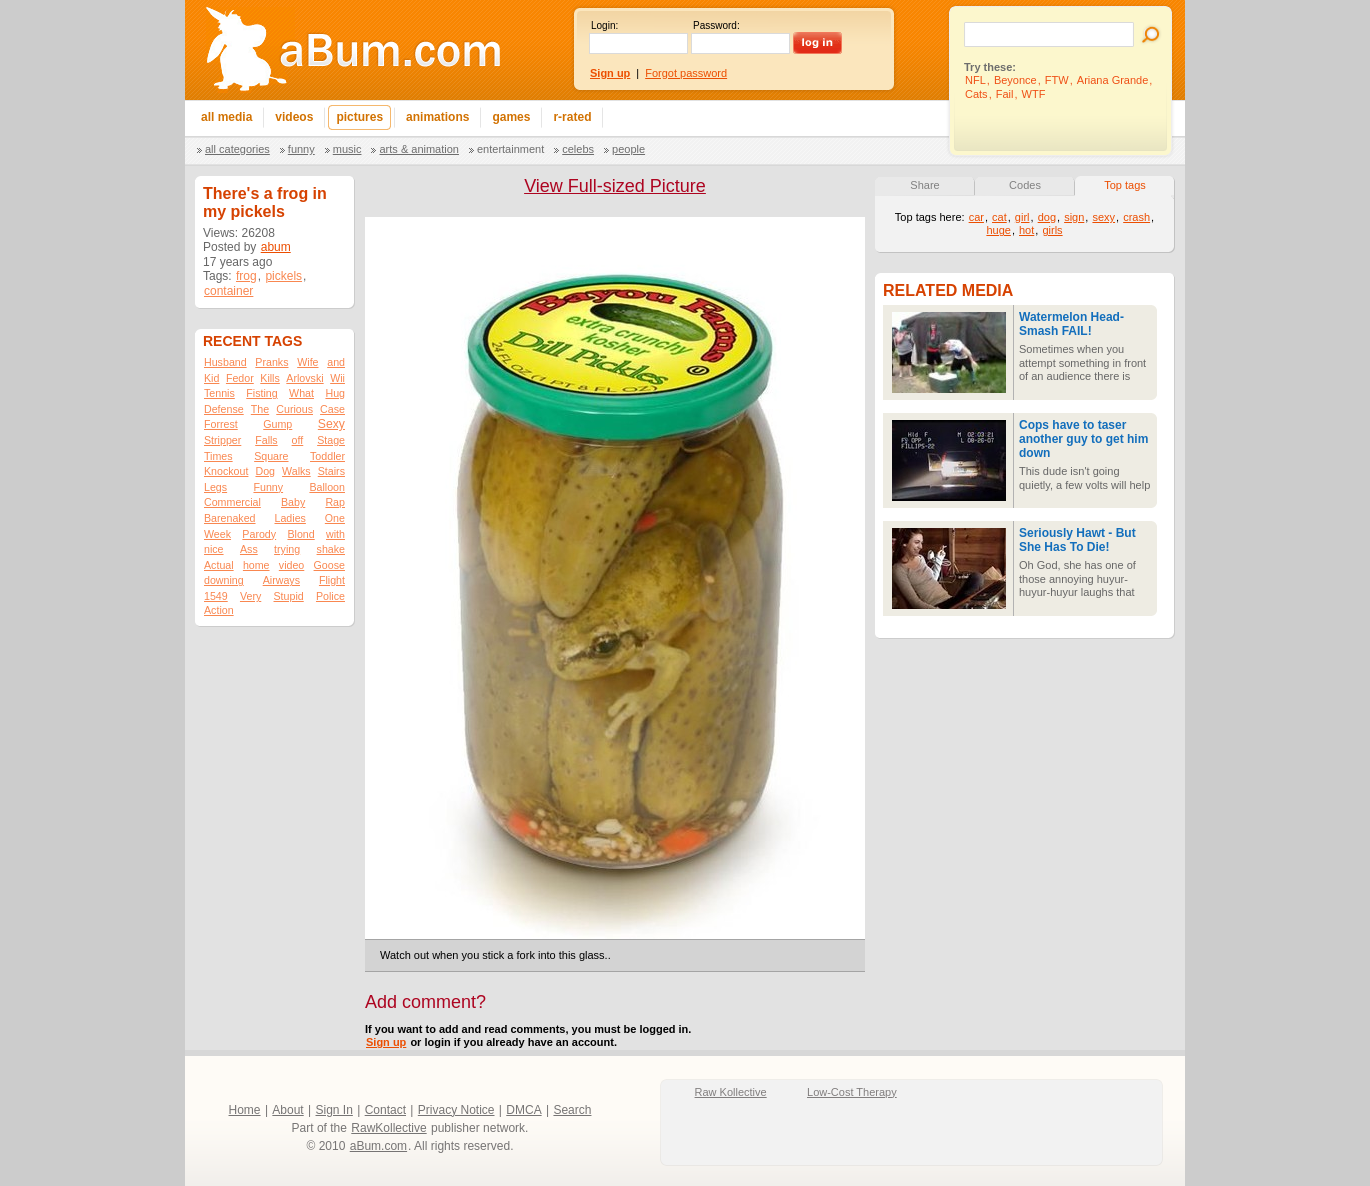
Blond (300, 534)
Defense (224, 409)
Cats (976, 94)
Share (924, 185)
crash (1136, 217)
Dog (265, 471)
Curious (294, 409)
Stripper (222, 440)
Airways (281, 580)
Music (347, 149)
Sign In (334, 1110)
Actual (219, 565)
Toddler (327, 456)
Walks (296, 471)
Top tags (1125, 185)
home (256, 565)
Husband (225, 362)
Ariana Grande (1113, 80)
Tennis (219, 393)
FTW (1057, 80)
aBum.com (378, 1146)
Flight (332, 580)
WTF (1034, 94)
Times (218, 456)
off (298, 440)
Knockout (226, 471)
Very (250, 596)
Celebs (578, 149)
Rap (335, 502)
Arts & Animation (418, 149)
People (628, 149)
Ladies (289, 518)
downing (224, 580)
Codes (1025, 185)
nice (214, 549)
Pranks (271, 362)
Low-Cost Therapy (852, 1092)
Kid (211, 378)
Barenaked (230, 518)
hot (1026, 230)
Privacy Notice (456, 1110)
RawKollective (388, 1128)
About (287, 1110)
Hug (335, 393)
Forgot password (686, 73)
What (301, 393)
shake (331, 549)
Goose (329, 565)
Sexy (331, 424)
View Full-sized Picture (615, 186)
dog (1047, 217)
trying (287, 549)
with (335, 534)
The (260, 409)
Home (245, 1110)
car (976, 217)
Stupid (289, 596)
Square (271, 456)
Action (219, 610)
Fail (1005, 94)
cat (999, 217)
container (228, 291)
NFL (975, 80)
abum (276, 247)
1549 (216, 596)
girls (1052, 230)
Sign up (386, 1042)
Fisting (261, 393)
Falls (266, 440)
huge (998, 230)
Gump (277, 424)
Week (217, 534)
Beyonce (1015, 80)
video (291, 565)
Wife (307, 362)
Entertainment (510, 149)
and (336, 362)
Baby (293, 502)
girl (1022, 217)
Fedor (240, 378)
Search (572, 1110)
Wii (337, 378)
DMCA (523, 1110)
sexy (1103, 217)
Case (332, 409)
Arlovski (304, 378)
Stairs (331, 471)
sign (1074, 217)
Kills (270, 378)
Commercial (232, 502)
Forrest (221, 424)
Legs (215, 487)
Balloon (327, 487)
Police (330, 596)
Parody (259, 534)
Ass (249, 549)
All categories (237, 149)
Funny (301, 149)
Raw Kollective (731, 1092)
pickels (283, 276)
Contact (385, 1110)
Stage (331, 440)
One (335, 518)
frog (246, 276)
